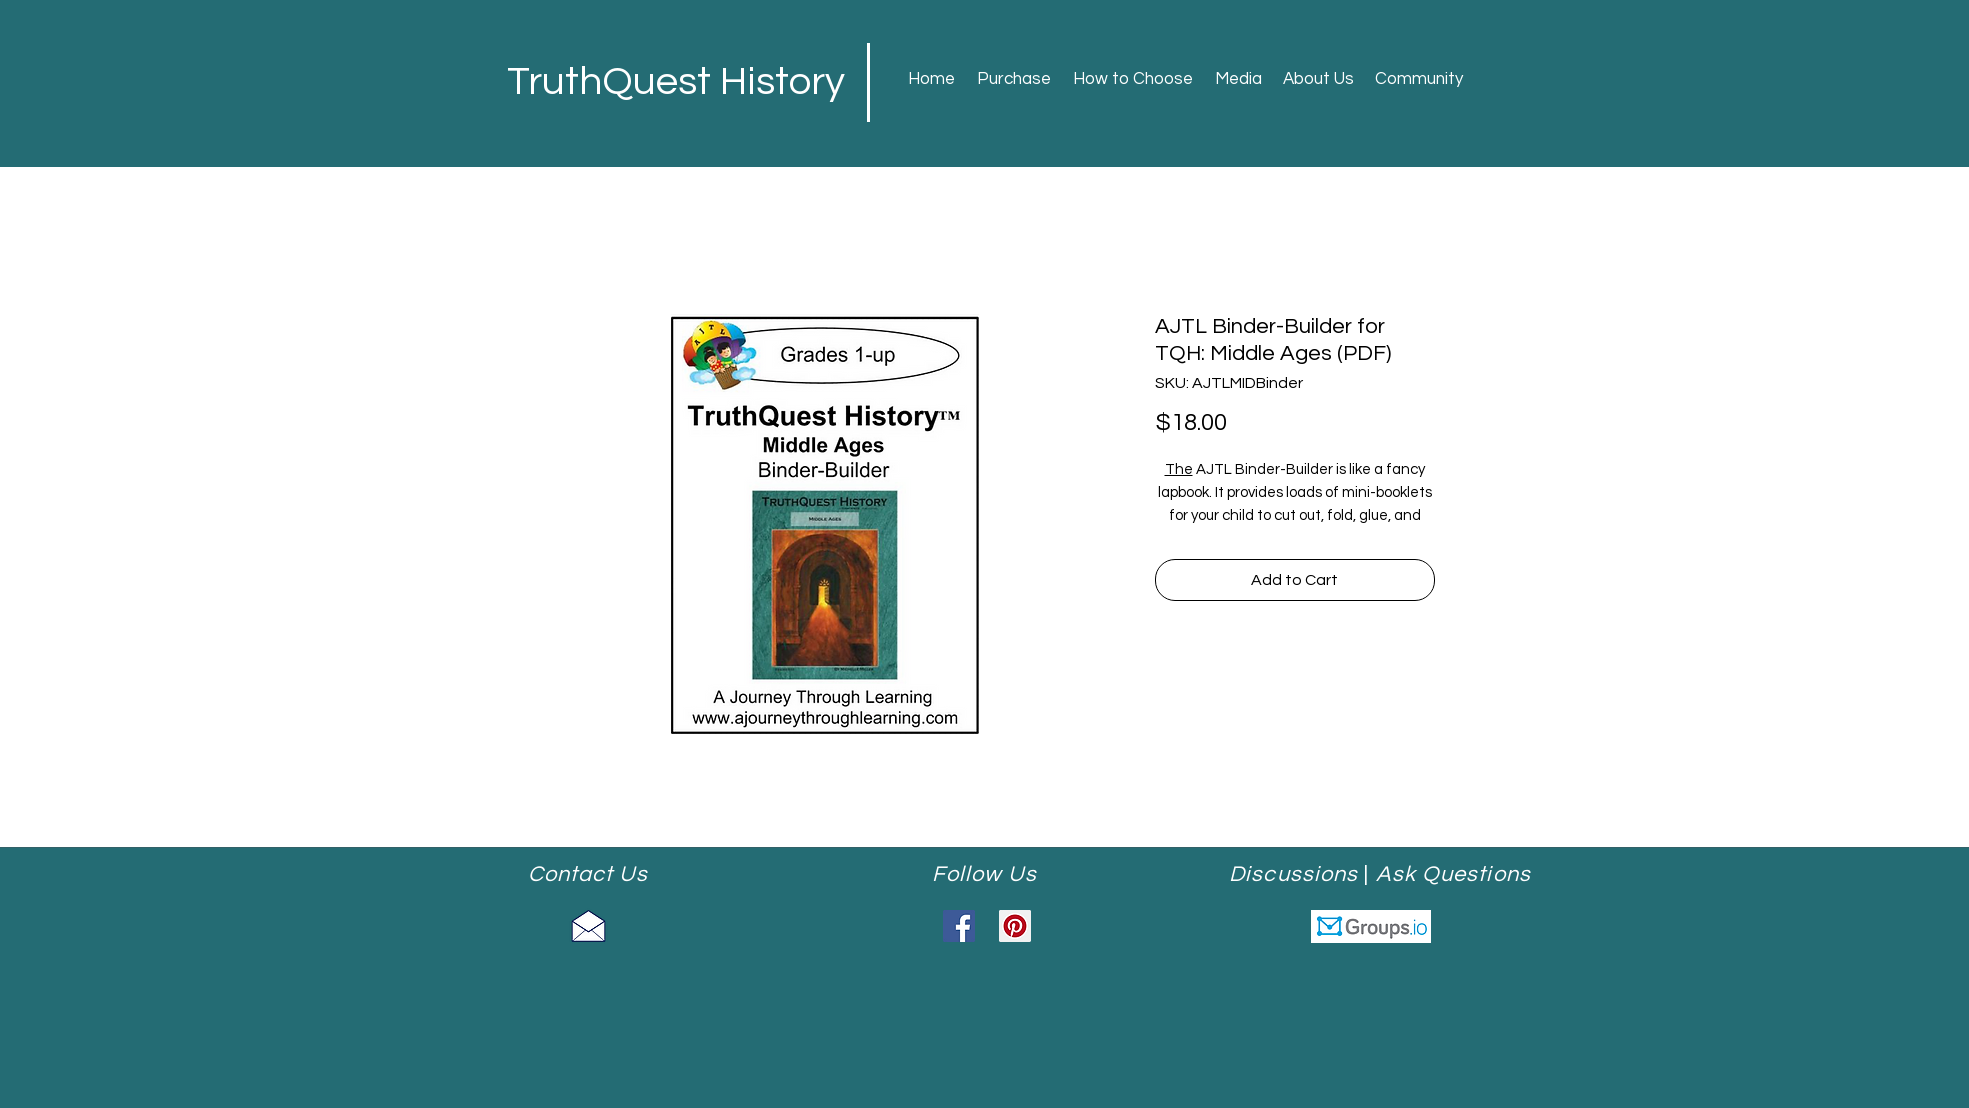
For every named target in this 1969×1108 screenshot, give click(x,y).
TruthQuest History (676, 81)
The (1179, 469)
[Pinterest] (1015, 926)
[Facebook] (959, 926)
